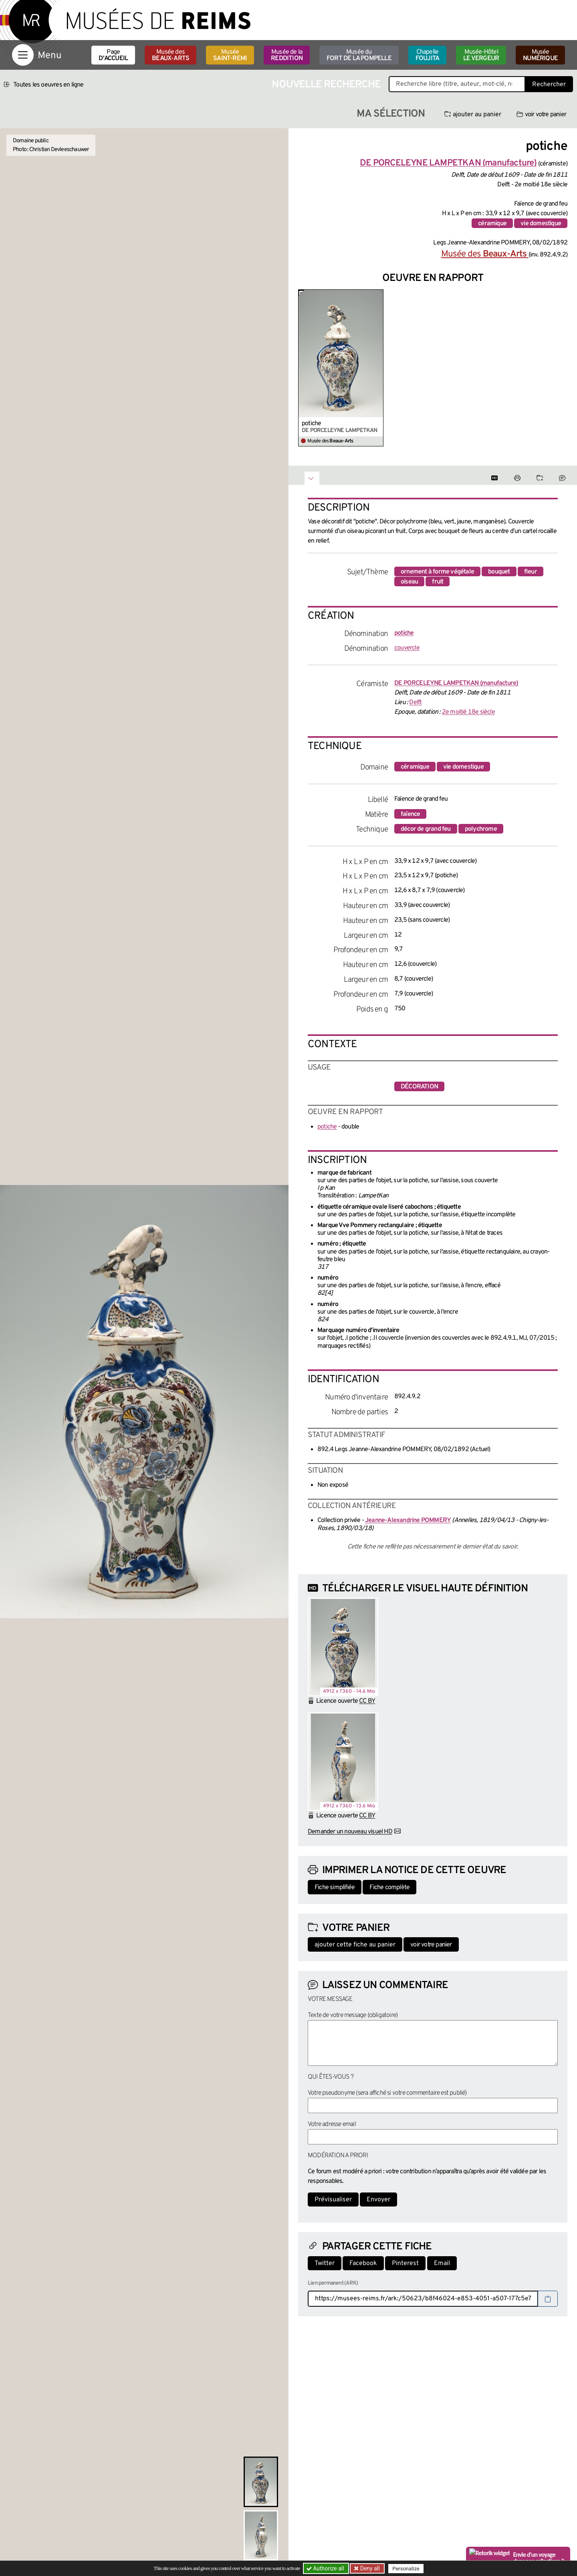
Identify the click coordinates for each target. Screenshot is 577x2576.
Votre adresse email (332, 2124)
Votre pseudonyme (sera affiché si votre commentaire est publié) (387, 2093)
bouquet (499, 572)
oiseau (409, 582)
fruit (437, 582)
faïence (410, 814)
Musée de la (287, 55)
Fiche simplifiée (335, 1888)
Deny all (369, 2568)
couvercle (407, 648)
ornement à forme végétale (437, 572)
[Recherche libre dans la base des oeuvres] (457, 84)
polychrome (481, 829)
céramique (492, 224)
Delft (415, 703)
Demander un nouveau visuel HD (350, 1832)
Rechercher (549, 85)
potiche (311, 423)
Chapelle (427, 55)
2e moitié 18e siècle (468, 712)
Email (442, 2263)
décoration (419, 1087)
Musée (230, 55)
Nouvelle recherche (326, 84)
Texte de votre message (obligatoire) (352, 2015)
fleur (530, 572)
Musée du (359, 55)
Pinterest (405, 2263)
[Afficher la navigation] (23, 55)
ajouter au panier (472, 115)
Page (113, 55)
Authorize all (326, 2568)
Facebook (363, 2263)
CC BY (367, 1701)
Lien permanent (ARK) (333, 2283)
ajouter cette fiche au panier (355, 1945)
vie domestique (541, 224)
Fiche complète (389, 1888)
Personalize (405, 2569)
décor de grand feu (426, 829)
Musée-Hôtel (481, 55)
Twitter (325, 2263)
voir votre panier (541, 115)
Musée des (170, 55)
